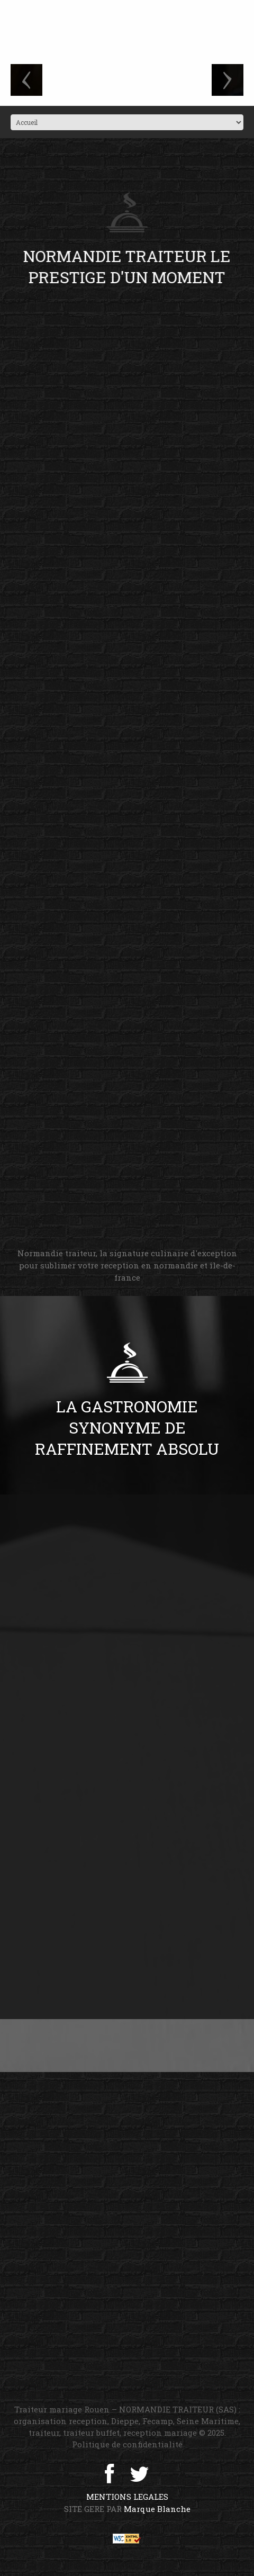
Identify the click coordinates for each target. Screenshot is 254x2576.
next (227, 80)
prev (26, 80)
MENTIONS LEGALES (127, 2496)
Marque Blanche (157, 2508)
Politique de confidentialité (127, 2444)
